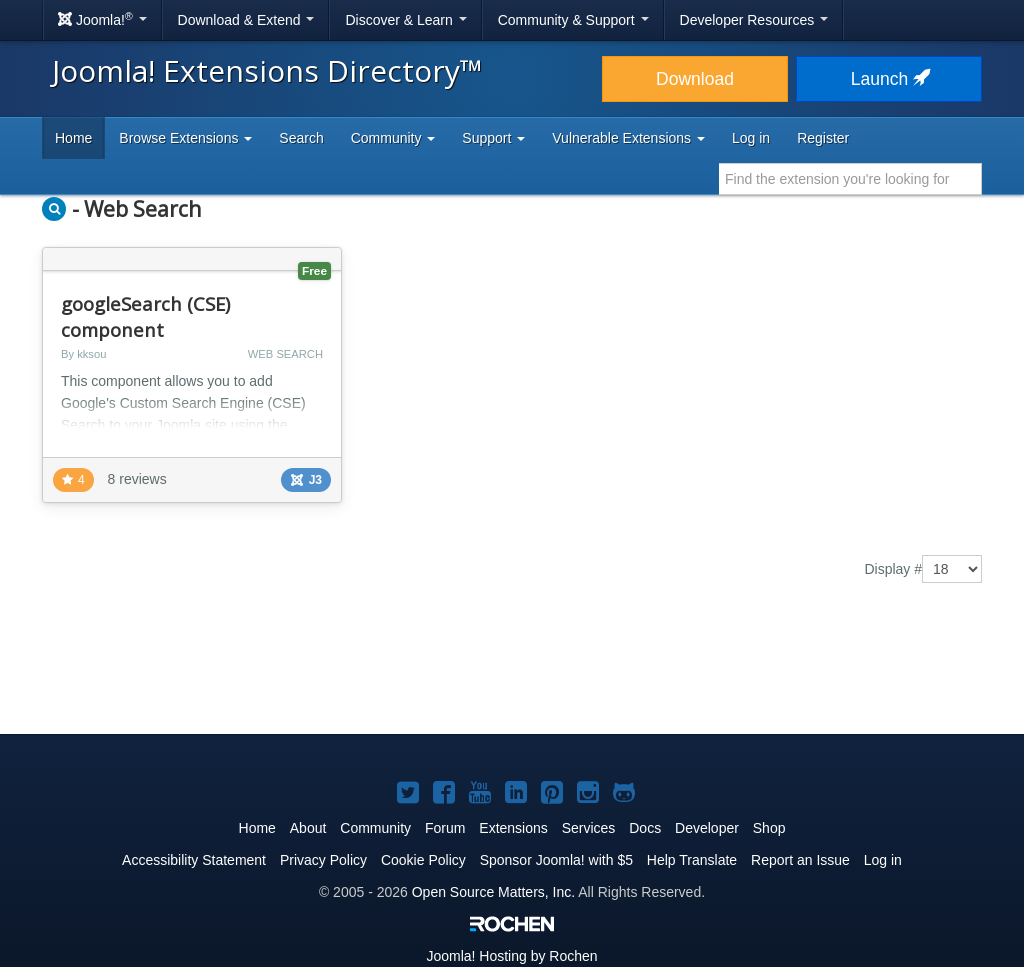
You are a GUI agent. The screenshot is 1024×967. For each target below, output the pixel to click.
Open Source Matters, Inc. (493, 892)
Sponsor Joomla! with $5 (556, 860)
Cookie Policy (423, 860)
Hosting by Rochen (511, 956)
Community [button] (393, 138)
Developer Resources (754, 20)
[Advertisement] (512, 673)
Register (823, 138)
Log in (751, 138)
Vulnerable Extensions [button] (628, 138)
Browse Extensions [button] (185, 138)
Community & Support (573, 20)
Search (301, 138)
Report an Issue (800, 860)
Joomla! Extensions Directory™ (267, 70)
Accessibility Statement (194, 860)
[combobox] (850, 179)
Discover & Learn (405, 20)
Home (73, 138)
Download (695, 79)
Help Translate (692, 860)
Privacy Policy (323, 860)
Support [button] (493, 138)
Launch (889, 79)
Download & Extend (246, 20)
